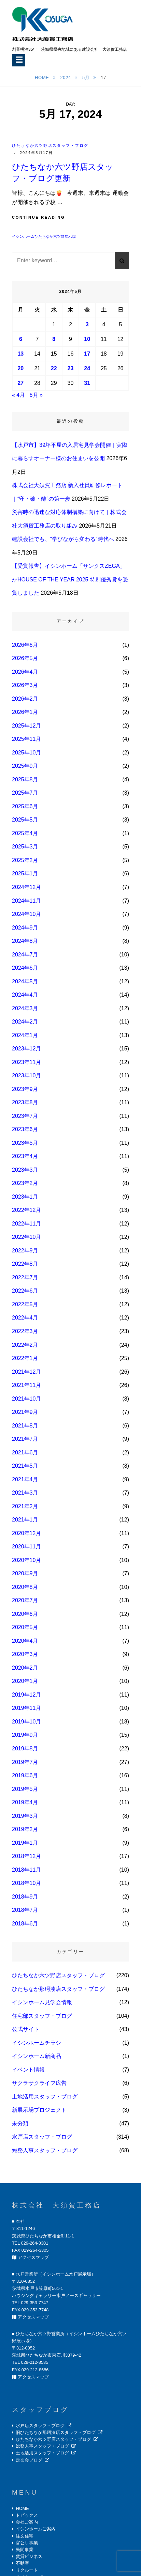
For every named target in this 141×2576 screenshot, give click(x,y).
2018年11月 (26, 1870)
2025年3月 (25, 846)
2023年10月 (26, 1075)
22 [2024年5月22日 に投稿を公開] (54, 368)
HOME (22, 2508)
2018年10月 (26, 1883)
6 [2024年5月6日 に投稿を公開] (20, 339)
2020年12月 (26, 1533)
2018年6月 (25, 1923)
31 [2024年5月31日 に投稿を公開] (87, 383)
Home (43, 77)
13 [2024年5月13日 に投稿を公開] (20, 354)
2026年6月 (25, 645)
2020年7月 (25, 1600)
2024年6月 (25, 968)
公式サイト (25, 2029)
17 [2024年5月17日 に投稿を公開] (87, 354)
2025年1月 (25, 873)
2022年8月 (25, 1264)
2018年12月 (26, 1856)
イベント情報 (28, 2070)
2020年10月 (26, 1560)
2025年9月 (25, 766)
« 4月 (18, 395)
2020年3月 (25, 1654)
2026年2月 (25, 699)
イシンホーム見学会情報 (42, 2002)
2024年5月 (25, 981)
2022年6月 (25, 1291)
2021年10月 (26, 1399)
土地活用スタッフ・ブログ (44, 2096)
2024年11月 (26, 901)
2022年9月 (25, 1250)
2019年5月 (25, 1789)
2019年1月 (25, 1843)
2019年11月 (26, 1708)
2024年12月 (26, 887)
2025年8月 (25, 779)
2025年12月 (26, 726)
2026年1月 (25, 712)
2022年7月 (25, 1277)
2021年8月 (25, 1425)
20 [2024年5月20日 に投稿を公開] (20, 368)
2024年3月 (25, 1008)
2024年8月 (25, 941)
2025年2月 (25, 860)
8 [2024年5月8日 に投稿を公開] (53, 339)
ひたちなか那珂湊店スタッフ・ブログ (58, 1989)
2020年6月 (25, 1614)
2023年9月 (25, 1089)
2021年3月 (25, 1493)
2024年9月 (25, 928)
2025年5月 (25, 820)
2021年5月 (25, 1466)
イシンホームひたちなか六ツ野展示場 (44, 236)
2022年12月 (26, 1210)
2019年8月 (25, 1748)
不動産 (22, 2563)
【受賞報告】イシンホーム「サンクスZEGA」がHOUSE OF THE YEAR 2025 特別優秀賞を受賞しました (70, 579)
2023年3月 (25, 1170)
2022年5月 (25, 1304)
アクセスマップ (33, 2257)
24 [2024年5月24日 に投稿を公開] (87, 368)
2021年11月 (26, 1385)
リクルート (27, 2570)
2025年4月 (25, 833)
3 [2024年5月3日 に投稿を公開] (87, 324)
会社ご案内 (27, 2522)
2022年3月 (25, 1331)
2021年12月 (26, 1372)
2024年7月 (25, 954)
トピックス (27, 2515)
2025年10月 (26, 752)
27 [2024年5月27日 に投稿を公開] (20, 383)
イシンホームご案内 (36, 2528)
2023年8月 (25, 1102)
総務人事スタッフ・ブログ (44, 2150)
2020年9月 (25, 1573)
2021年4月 (25, 1479)
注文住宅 (24, 2536)
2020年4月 (25, 1641)
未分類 (20, 2123)
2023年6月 (25, 1129)
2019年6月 (25, 1775)
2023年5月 (25, 1143)
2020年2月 (25, 1668)
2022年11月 (26, 1224)
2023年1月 (25, 1197)
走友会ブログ (29, 2460)
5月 (86, 77)
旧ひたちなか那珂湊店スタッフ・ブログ (56, 2432)
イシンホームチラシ (36, 2043)
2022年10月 (26, 1237)
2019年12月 (26, 1695)
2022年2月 (25, 1345)
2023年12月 (26, 1048)
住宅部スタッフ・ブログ (42, 2016)
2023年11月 (26, 1062)
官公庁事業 (27, 2542)
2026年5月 (25, 658)
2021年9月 (25, 1412)
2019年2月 (25, 1829)
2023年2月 (25, 1183)
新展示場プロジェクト (39, 2110)
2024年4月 (25, 995)
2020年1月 (25, 1681)
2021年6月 (25, 1452)
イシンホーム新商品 (36, 2056)
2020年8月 (25, 1587)
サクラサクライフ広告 (39, 2083)
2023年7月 (25, 1116)
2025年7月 (25, 793)
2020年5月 (25, 1627)
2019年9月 (25, 1735)
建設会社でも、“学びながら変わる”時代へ (63, 539)
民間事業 (24, 2549)
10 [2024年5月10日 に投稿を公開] (87, 339)
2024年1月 (25, 1035)
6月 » (36, 395)
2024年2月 (25, 1022)
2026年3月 (25, 685)
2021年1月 (25, 1520)
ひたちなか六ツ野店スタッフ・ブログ (50, 145)
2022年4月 (25, 1318)
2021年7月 (25, 1439)
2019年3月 (25, 1816)
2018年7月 (25, 1910)
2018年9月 (25, 1897)
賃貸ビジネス (29, 2556)
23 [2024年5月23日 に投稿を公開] (71, 368)
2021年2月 (25, 1506)
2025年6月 (25, 806)
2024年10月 (26, 914)
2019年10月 (26, 1721)
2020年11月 (26, 1546)
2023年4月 (25, 1156)
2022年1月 (25, 1358)
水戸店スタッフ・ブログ (42, 2137)
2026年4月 (25, 672)
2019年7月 (25, 1762)
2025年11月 (26, 739)
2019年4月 (25, 1802)
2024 (66, 77)
